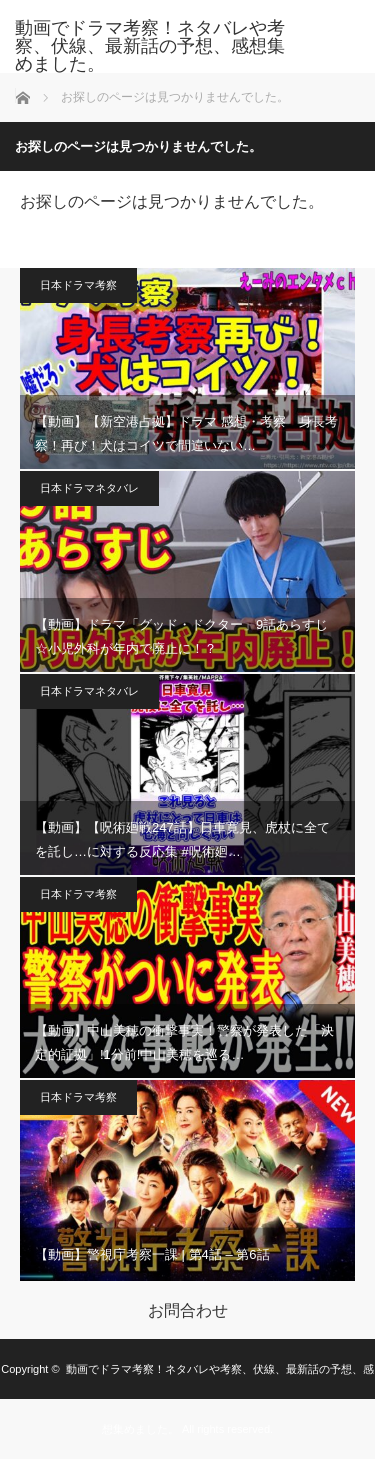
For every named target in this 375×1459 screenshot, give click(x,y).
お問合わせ (188, 1311)
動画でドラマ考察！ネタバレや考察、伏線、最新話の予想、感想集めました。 (150, 46)
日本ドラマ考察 (78, 285)
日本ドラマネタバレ (89, 488)
